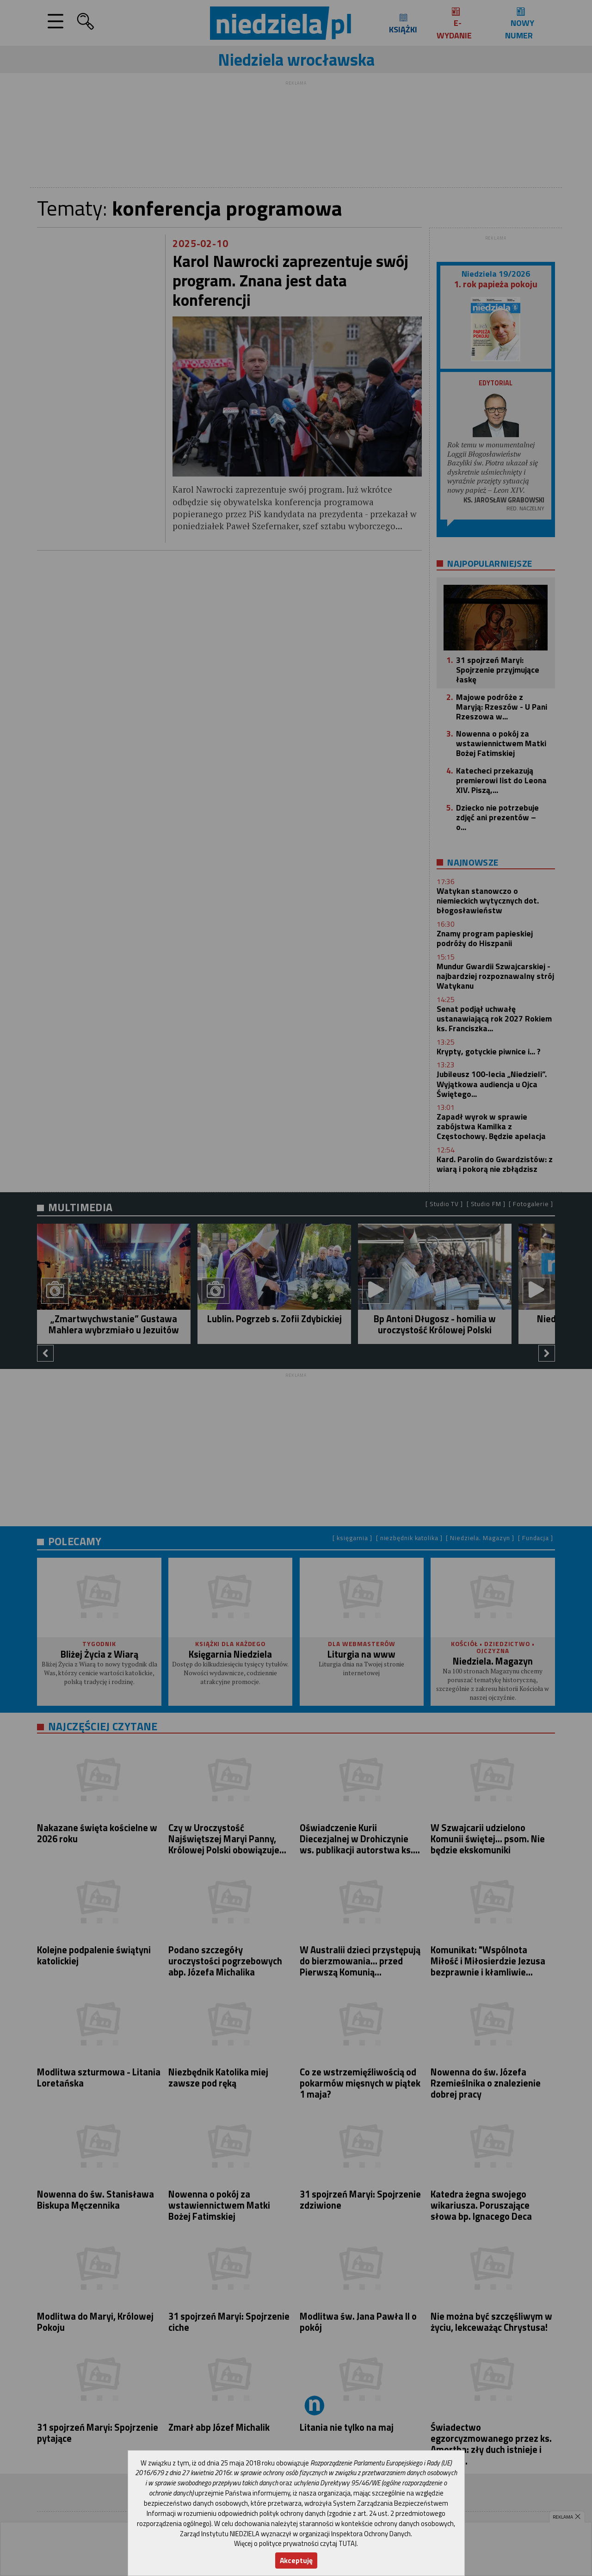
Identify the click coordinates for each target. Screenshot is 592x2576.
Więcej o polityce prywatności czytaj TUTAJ (295, 2543)
